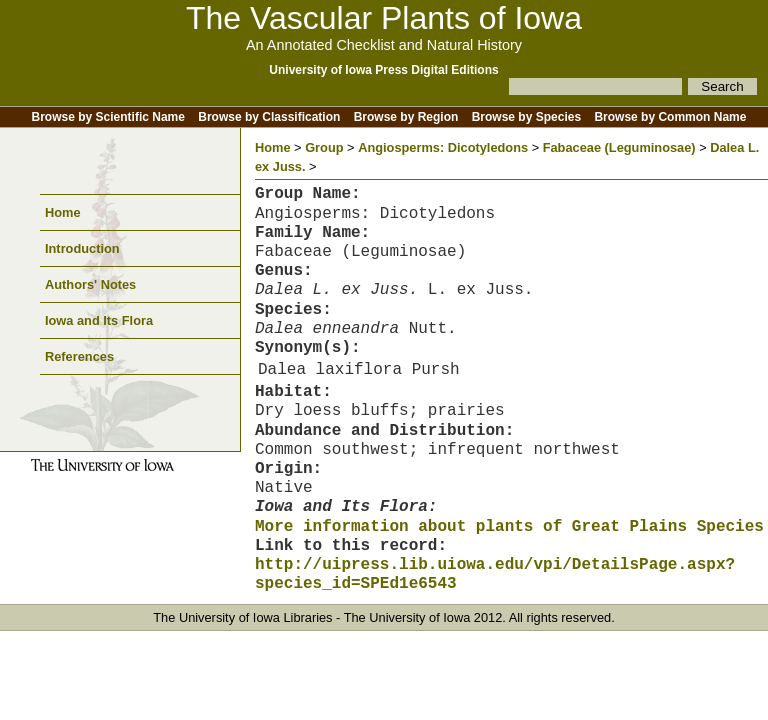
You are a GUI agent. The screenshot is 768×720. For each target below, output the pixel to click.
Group (324, 147)
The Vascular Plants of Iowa (384, 18)
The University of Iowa (407, 617)
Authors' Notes (90, 284)
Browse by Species (526, 117)
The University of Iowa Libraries (242, 617)
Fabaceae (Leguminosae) (619, 147)
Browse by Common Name (670, 117)
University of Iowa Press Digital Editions (383, 70)
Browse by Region (406, 117)
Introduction (82, 248)
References (79, 356)
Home (63, 212)
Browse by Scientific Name (108, 117)
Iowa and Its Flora (99, 320)
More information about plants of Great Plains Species (509, 527)
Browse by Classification (269, 117)
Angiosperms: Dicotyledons (443, 147)
